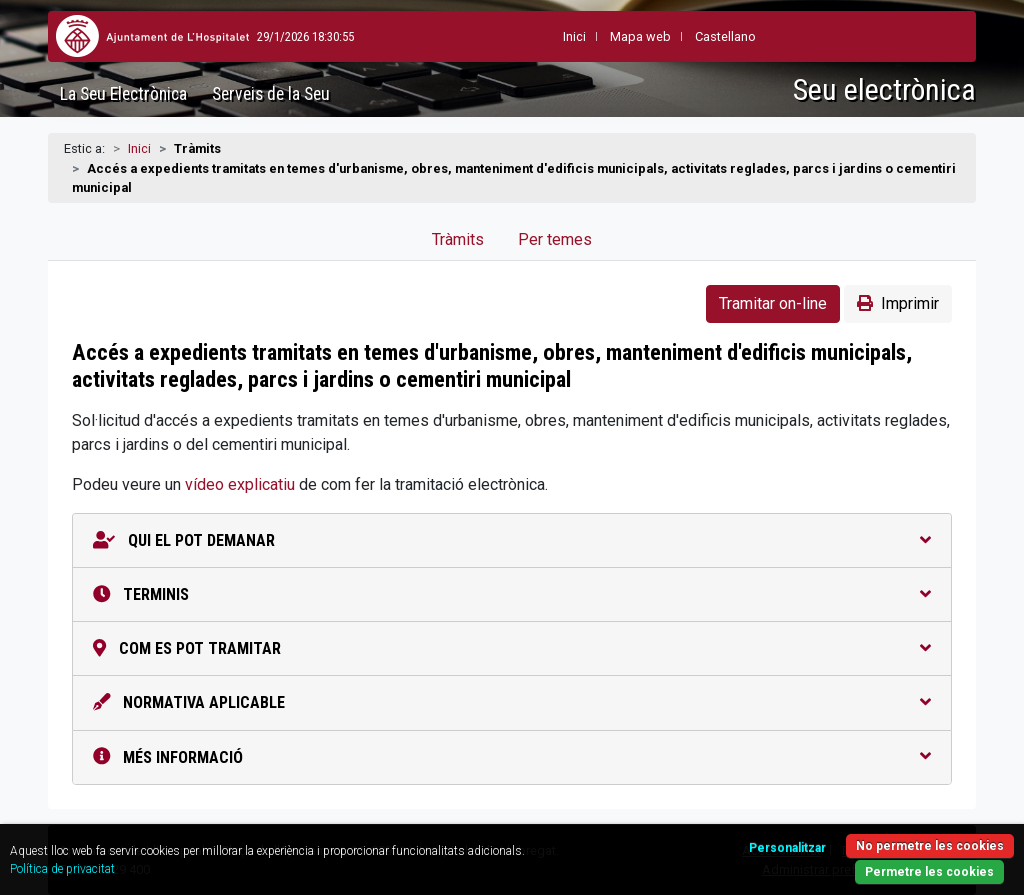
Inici (139, 148)
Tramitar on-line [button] (773, 303)
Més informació (512, 757)
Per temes (555, 239)
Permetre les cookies (929, 872)
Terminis (512, 594)
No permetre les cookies (930, 846)
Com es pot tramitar (512, 648)
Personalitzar (787, 848)
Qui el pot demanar (512, 540)
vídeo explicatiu (240, 484)
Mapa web (640, 36)
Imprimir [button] (898, 303)
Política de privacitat (62, 869)
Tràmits (458, 239)
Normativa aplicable (512, 702)
